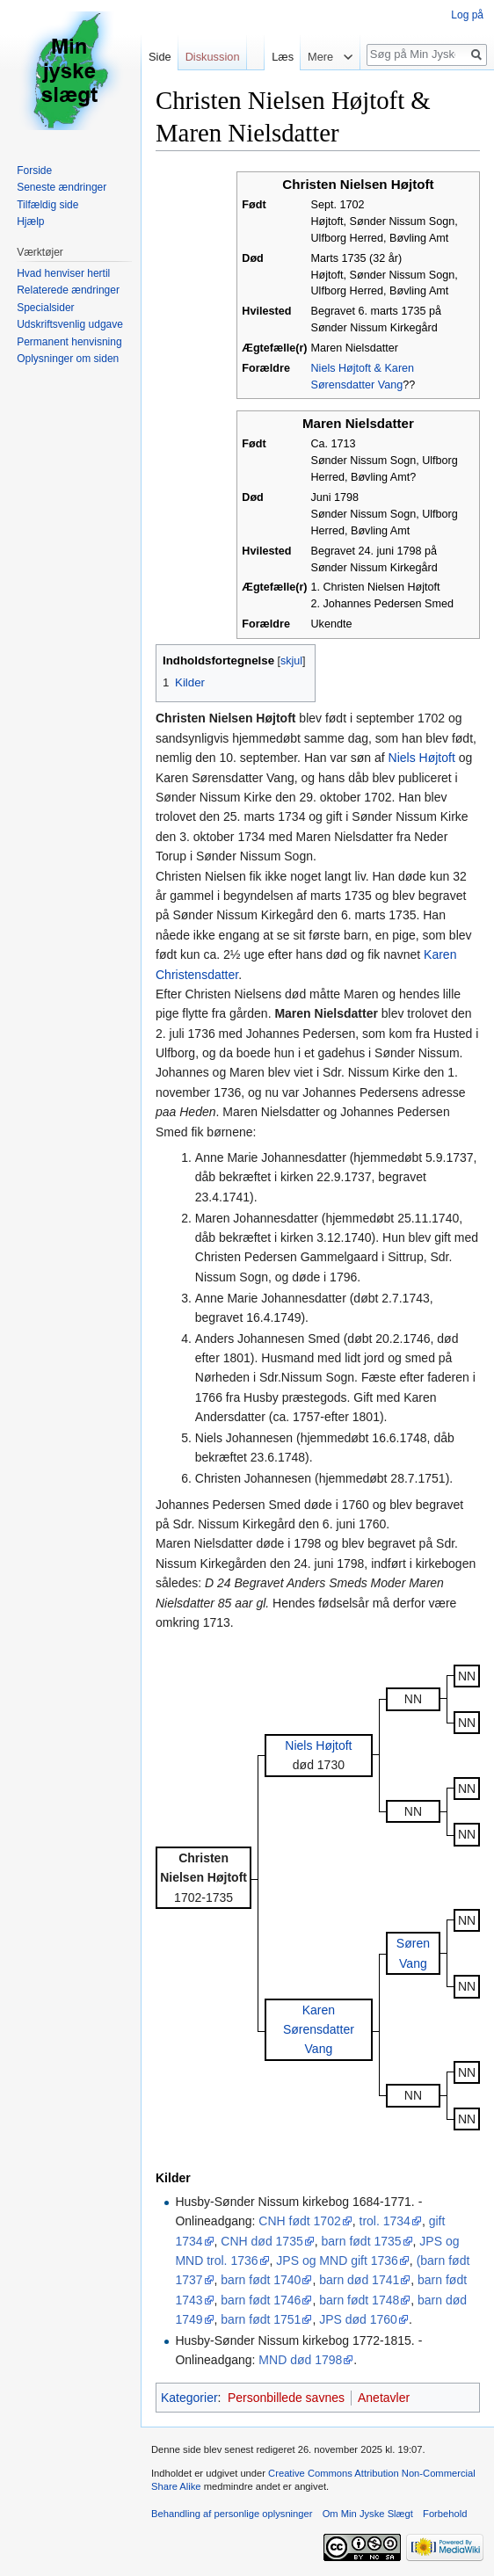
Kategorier (189, 2398)
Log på (467, 15)
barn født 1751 (261, 2319)
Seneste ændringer (61, 187)
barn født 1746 (261, 2300)
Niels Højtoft (422, 758)
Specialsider (45, 307)
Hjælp (30, 221)
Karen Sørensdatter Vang (318, 2030)
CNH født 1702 (299, 2221)
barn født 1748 (359, 2300)
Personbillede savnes (286, 2398)
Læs (279, 56)
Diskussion (212, 56)
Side (160, 56)
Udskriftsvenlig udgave (70, 324)
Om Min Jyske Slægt (368, 2513)
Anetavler (384, 2398)
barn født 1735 (362, 2241)
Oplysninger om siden (68, 358)
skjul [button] (291, 661)
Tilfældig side (47, 205)
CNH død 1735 (261, 2241)
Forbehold (445, 2513)
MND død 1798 (300, 2360)
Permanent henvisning (69, 342)
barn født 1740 (261, 2280)
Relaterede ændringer (68, 290)
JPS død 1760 (358, 2319)
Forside (34, 170)
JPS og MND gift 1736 (337, 2260)
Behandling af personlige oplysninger (231, 2513)
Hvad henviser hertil (63, 273)
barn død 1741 (359, 2280)
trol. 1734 (385, 2221)
